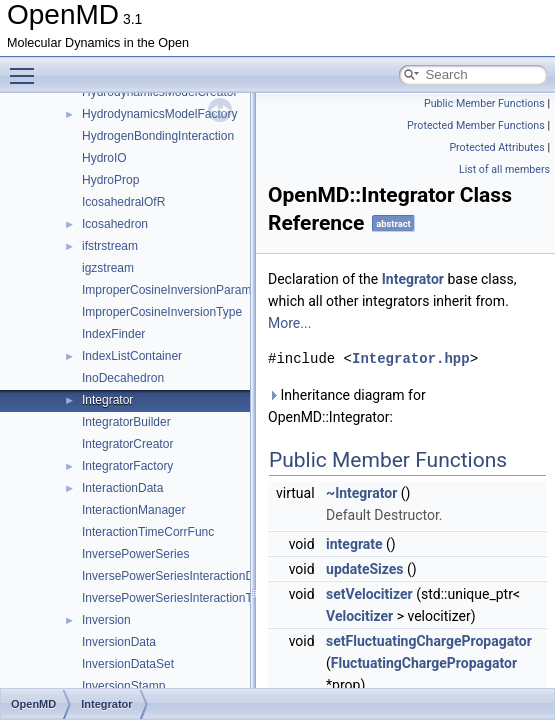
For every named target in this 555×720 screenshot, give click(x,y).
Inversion (106, 620)
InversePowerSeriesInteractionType (176, 598)
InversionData (119, 642)
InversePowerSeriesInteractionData (176, 576)
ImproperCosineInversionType (162, 312)
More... (289, 323)
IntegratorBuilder (126, 422)
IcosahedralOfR (123, 202)
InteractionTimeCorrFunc (148, 532)
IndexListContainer (132, 356)
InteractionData (122, 488)
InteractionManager (133, 510)
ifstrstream (110, 246)
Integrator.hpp (411, 358)
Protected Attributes (496, 147)
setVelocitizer (369, 594)
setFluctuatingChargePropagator (429, 641)
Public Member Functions (484, 103)
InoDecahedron (123, 378)
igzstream (108, 268)
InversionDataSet (128, 664)
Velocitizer (359, 616)
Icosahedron (115, 224)
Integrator (107, 400)
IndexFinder (113, 334)
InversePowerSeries (135, 554)
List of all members (504, 169)
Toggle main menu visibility (27, 67)
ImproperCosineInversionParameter (177, 290)
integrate (354, 544)
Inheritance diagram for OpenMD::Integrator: (347, 406)
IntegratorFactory (127, 466)
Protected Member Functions (476, 125)
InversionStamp (123, 686)
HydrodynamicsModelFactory (159, 114)
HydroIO (104, 158)
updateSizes (364, 569)
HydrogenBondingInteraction (158, 136)
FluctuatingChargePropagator (424, 663)
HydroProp (110, 180)
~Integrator (361, 493)
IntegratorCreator (127, 444)
